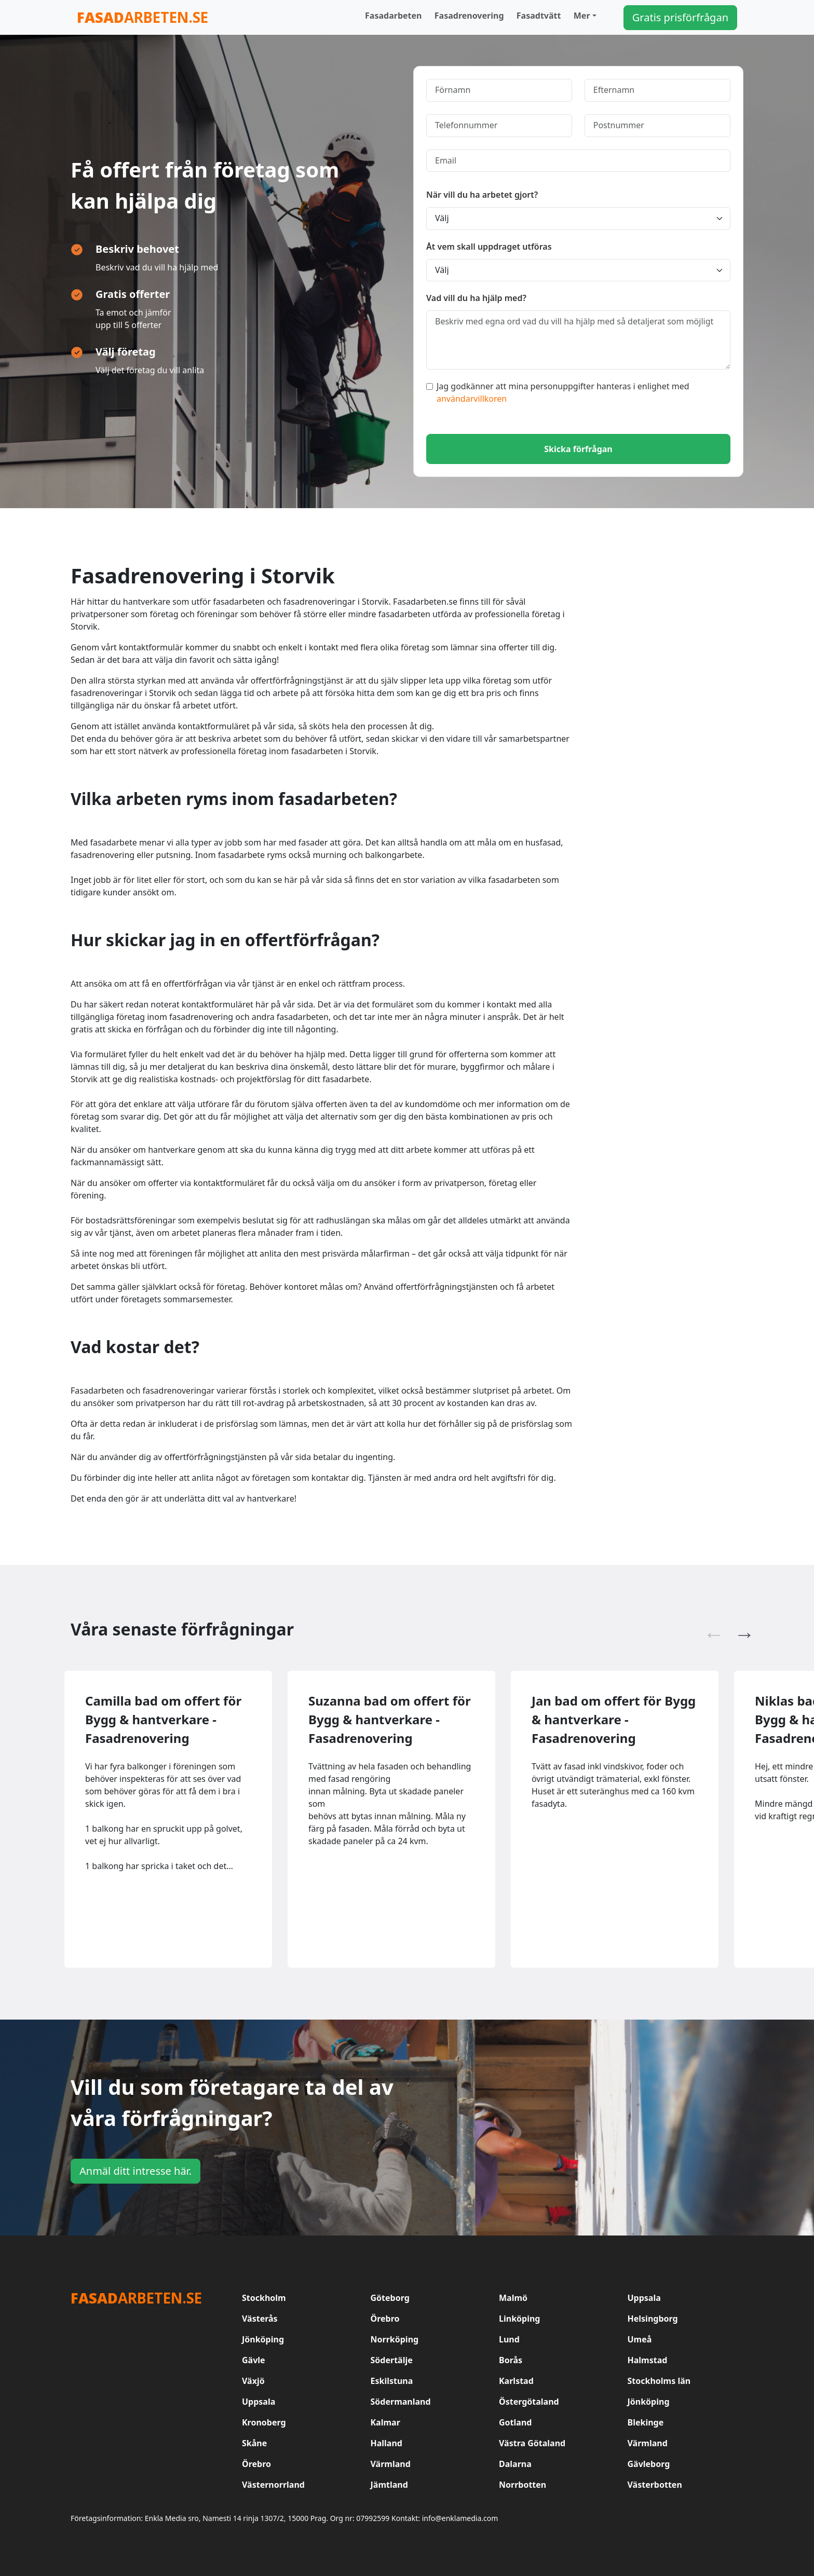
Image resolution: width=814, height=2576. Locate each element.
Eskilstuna (392, 2381)
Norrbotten (522, 2484)
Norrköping (395, 2339)
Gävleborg (649, 2464)
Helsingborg (653, 2318)
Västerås (260, 2318)
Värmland (648, 2443)
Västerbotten (655, 2484)
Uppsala (644, 2298)
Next (739, 1629)
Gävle (253, 2360)
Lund (509, 2339)
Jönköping (263, 2339)
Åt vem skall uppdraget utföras (489, 246)
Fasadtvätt (539, 15)
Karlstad (516, 2381)
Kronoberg (264, 2422)
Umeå (640, 2339)
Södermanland (401, 2401)
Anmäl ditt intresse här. (135, 2171)
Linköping (519, 2318)
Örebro (385, 2318)
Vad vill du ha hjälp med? (476, 298)
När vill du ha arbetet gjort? (482, 194)
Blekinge (646, 2422)
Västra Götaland (532, 2443)
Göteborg (390, 2298)
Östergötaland (529, 2401)
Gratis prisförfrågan (680, 17)
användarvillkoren (472, 398)
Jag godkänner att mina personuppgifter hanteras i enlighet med (557, 392)
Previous (708, 1629)
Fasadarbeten (393, 15)
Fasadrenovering (469, 15)
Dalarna (515, 2464)
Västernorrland (273, 2484)
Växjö (253, 2381)
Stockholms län (659, 2381)
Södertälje (392, 2360)
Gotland (515, 2422)
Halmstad (648, 2360)
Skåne (254, 2443)
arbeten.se (142, 17)
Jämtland (389, 2484)
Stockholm (264, 2298)
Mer (582, 15)
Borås (510, 2360)
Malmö (513, 2298)
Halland (386, 2443)
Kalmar (385, 2422)
